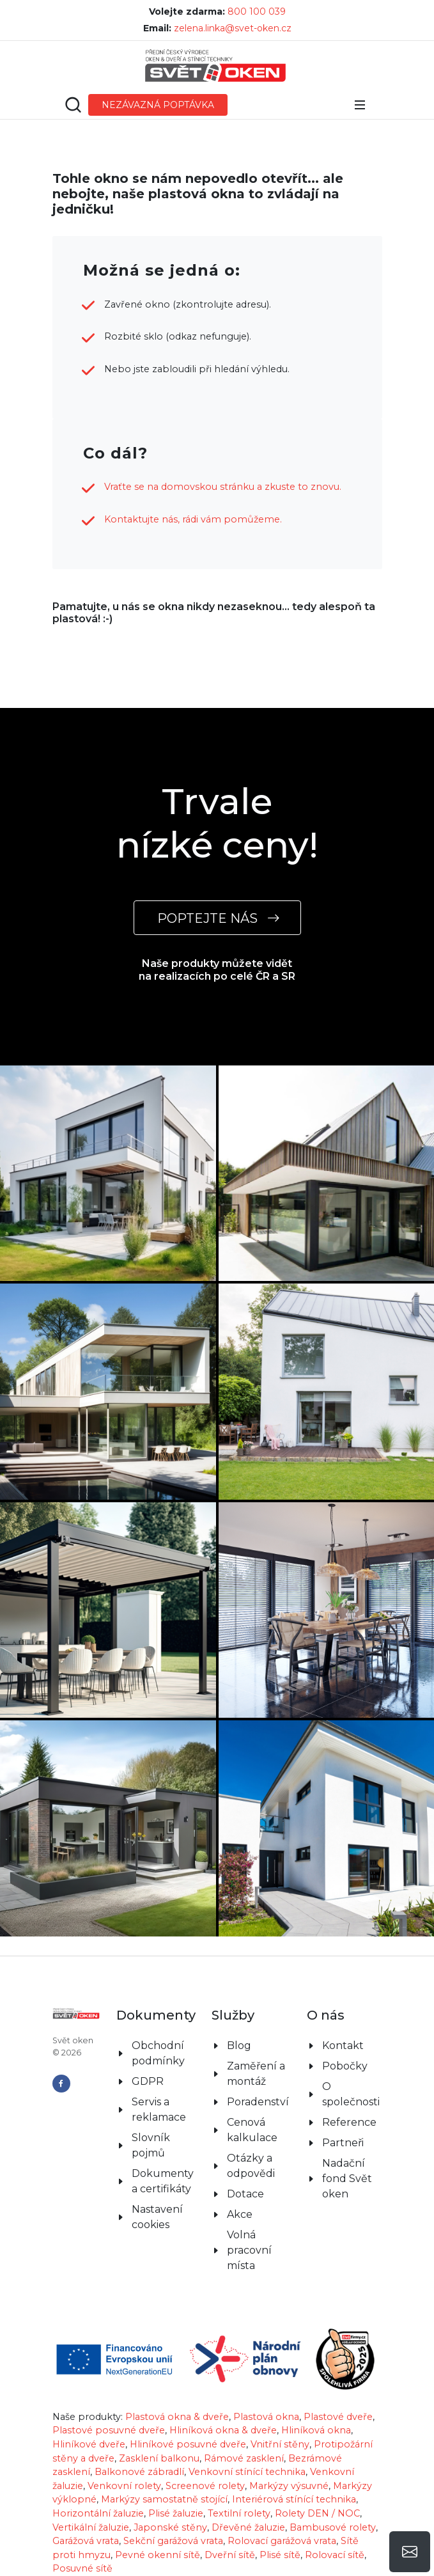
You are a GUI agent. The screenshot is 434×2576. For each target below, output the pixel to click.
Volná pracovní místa (249, 2250)
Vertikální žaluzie (90, 2527)
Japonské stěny (170, 2527)
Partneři (343, 2143)
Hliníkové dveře (88, 2444)
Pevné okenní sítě (157, 2555)
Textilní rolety (239, 2513)
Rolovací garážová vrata (282, 2541)
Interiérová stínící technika (294, 2499)
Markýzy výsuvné (289, 2486)
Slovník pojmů (151, 2145)
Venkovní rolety (124, 2486)
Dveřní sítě (230, 2555)
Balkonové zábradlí (139, 2472)
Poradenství (258, 2102)
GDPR (148, 2081)
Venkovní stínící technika (247, 2472)
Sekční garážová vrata (173, 2541)
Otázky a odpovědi (251, 2165)
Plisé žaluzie (175, 2513)
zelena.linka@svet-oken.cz (232, 28)
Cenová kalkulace (252, 2130)
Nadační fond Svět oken (347, 2178)
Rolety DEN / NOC (317, 2513)
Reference (349, 2122)
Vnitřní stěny (280, 2444)
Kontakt (343, 2045)
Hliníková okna (316, 2430)
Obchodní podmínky (158, 2053)
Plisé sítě (280, 2555)
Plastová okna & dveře (177, 2417)
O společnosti (351, 2094)
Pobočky (345, 2066)
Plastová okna (266, 2417)
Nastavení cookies (157, 2217)
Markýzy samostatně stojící (164, 2499)
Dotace (245, 2194)
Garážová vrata (85, 2541)
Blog (239, 2045)
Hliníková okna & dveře (223, 2430)
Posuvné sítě (82, 2568)
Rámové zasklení (244, 2458)
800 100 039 (257, 11)
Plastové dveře (338, 2417)
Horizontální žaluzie (98, 2513)
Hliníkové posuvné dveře (188, 2444)
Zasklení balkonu (159, 2458)
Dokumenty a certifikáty (163, 2181)
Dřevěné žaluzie (248, 2527)
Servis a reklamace (159, 2109)
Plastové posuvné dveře (108, 2430)
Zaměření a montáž (256, 2073)
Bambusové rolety (333, 2527)
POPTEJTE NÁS (217, 918)
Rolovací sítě (334, 2555)
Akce (239, 2214)
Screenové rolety (205, 2486)
